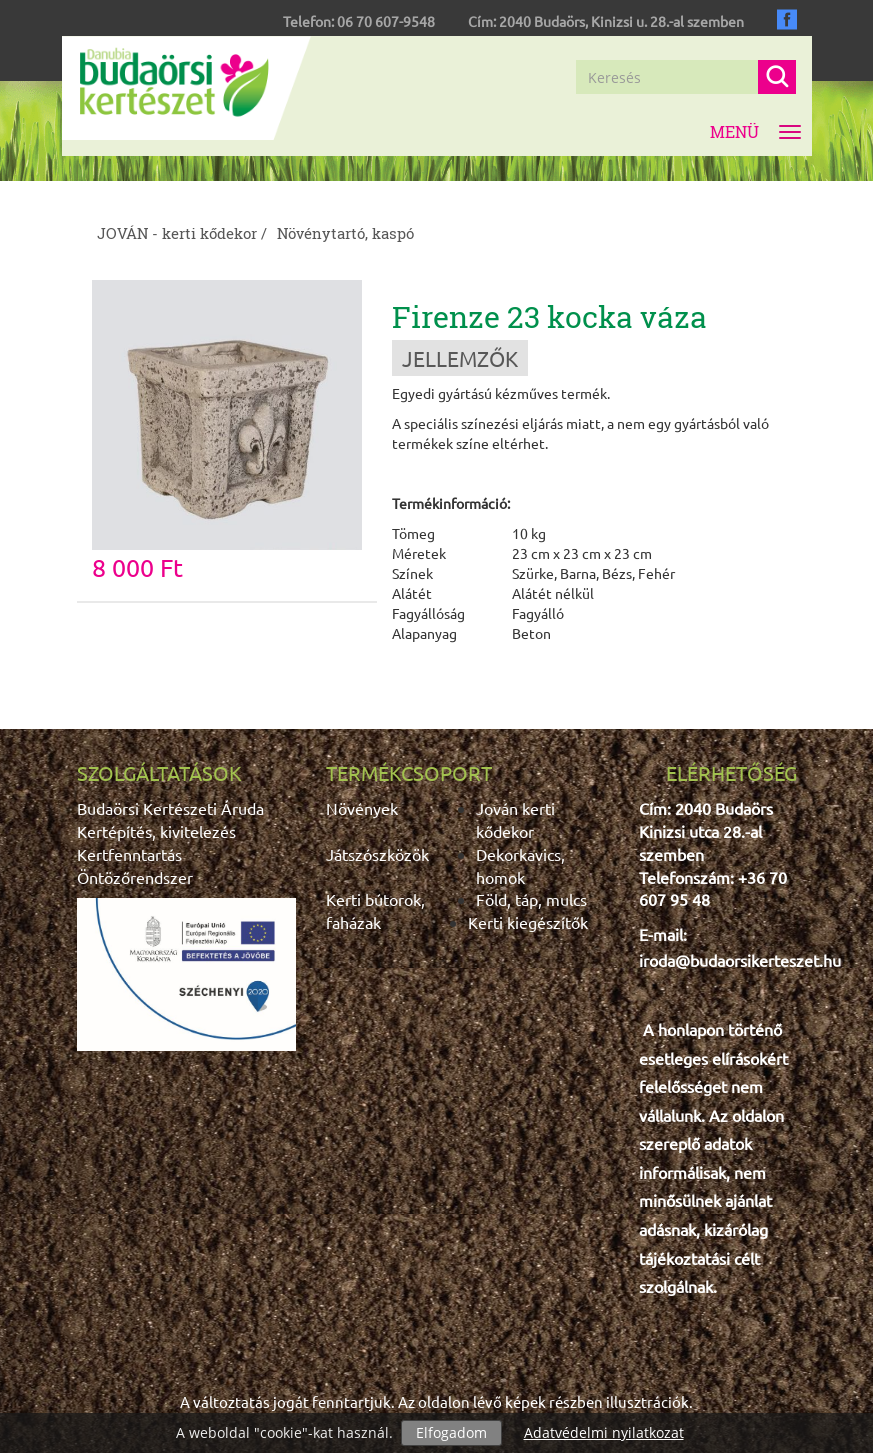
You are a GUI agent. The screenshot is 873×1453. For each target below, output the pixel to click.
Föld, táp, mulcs (531, 899)
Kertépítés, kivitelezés (156, 831)
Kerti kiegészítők (528, 922)
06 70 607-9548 (386, 21)
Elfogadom (451, 1432)
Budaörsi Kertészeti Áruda (170, 808)
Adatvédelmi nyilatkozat (604, 1432)
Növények (362, 808)
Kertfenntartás (129, 854)
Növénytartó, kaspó (345, 233)
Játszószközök (377, 854)
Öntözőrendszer (135, 877)
